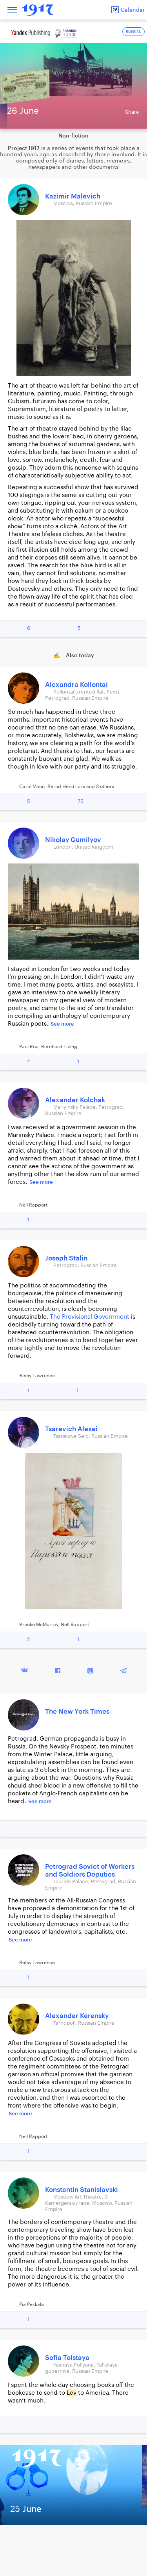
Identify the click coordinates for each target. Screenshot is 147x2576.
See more (62, 1023)
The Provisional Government (89, 1317)
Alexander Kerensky (77, 2016)
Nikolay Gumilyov (73, 840)
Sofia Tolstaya (67, 2357)
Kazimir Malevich (72, 196)
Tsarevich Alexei (71, 1429)
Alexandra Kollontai (76, 684)
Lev (71, 2393)
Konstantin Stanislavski (81, 2189)
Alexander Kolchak (75, 1100)
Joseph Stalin (66, 1258)
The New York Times (77, 1711)
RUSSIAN (134, 32)
